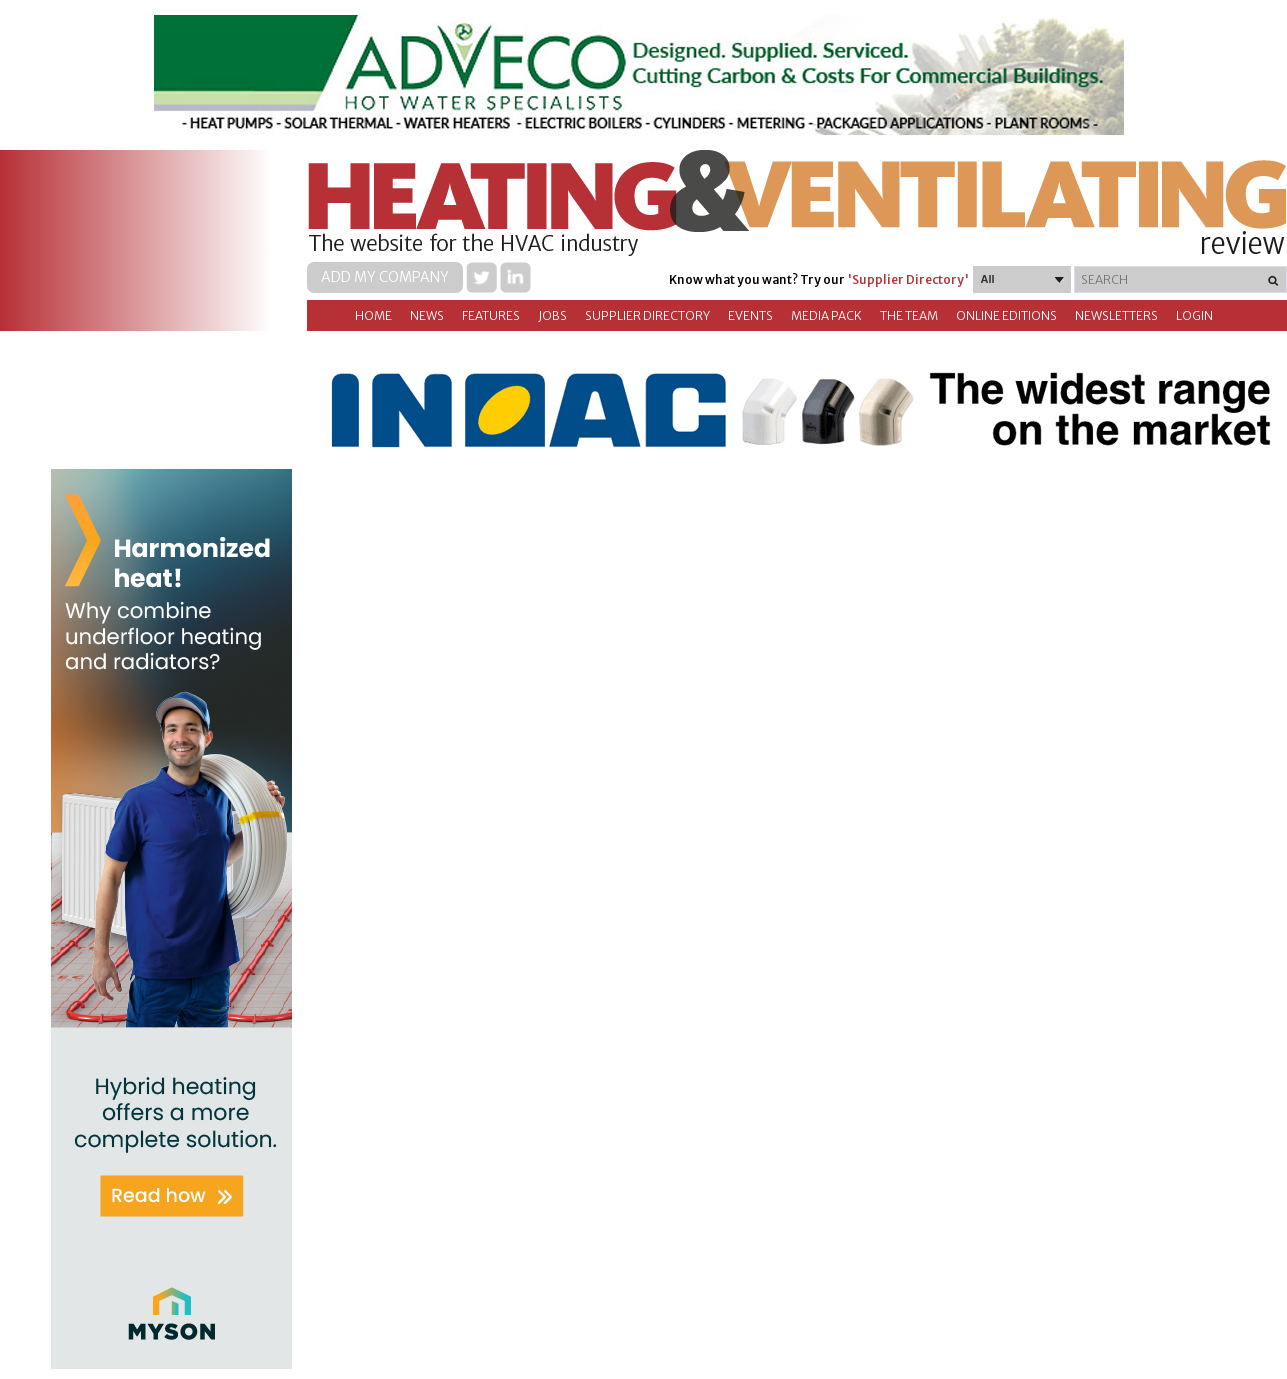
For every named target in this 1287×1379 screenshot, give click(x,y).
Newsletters (1116, 315)
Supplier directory (647, 315)
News (427, 315)
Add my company (385, 277)
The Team (909, 315)
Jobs (552, 315)
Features (491, 315)
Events (750, 315)
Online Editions (1006, 315)
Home (373, 315)
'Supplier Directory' (908, 279)
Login (1194, 315)
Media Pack (826, 315)
